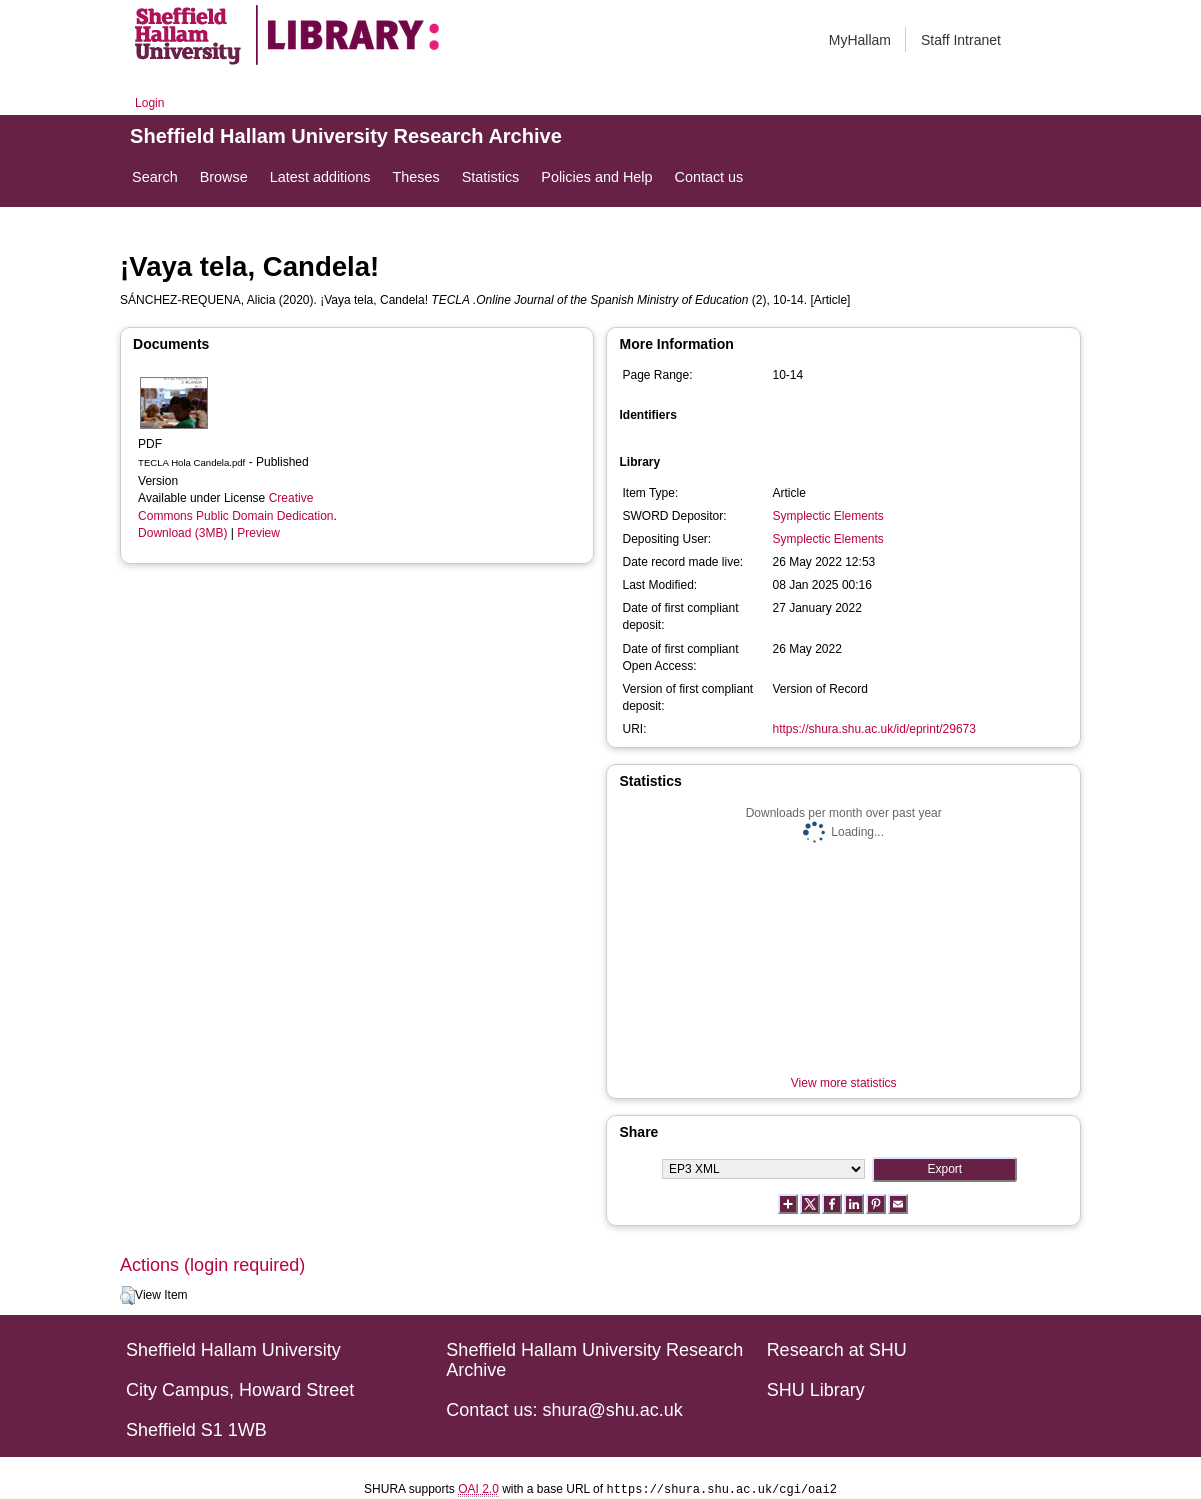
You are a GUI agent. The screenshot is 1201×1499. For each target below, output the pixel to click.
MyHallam (860, 40)
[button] (127, 1296)
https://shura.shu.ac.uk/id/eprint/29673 (873, 729)
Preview (258, 533)
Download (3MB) (182, 533)
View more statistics (844, 1083)
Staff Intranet (961, 40)
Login (149, 103)
